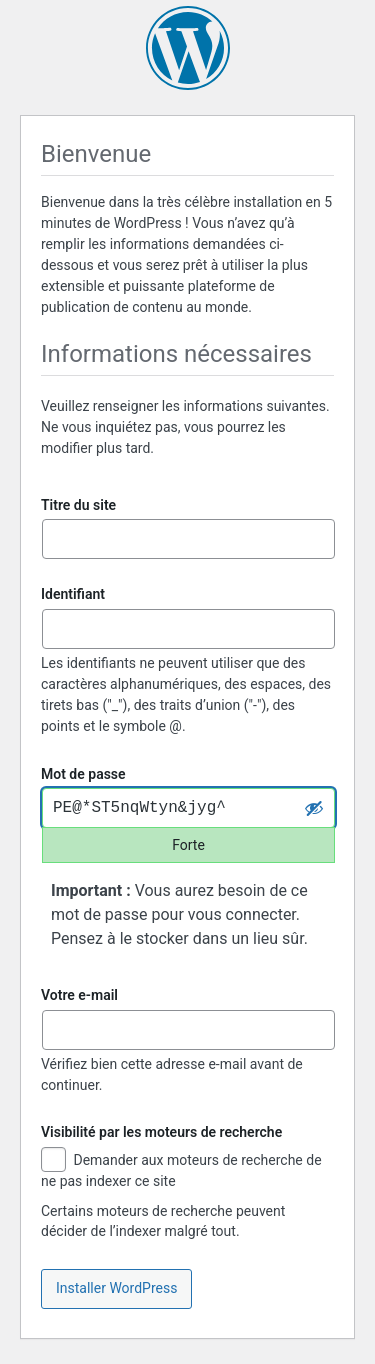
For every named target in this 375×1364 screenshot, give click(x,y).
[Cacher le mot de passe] (314, 808)
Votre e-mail (79, 995)
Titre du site (78, 505)
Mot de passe (83, 774)
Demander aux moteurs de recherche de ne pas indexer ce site (181, 1170)
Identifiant (73, 594)
